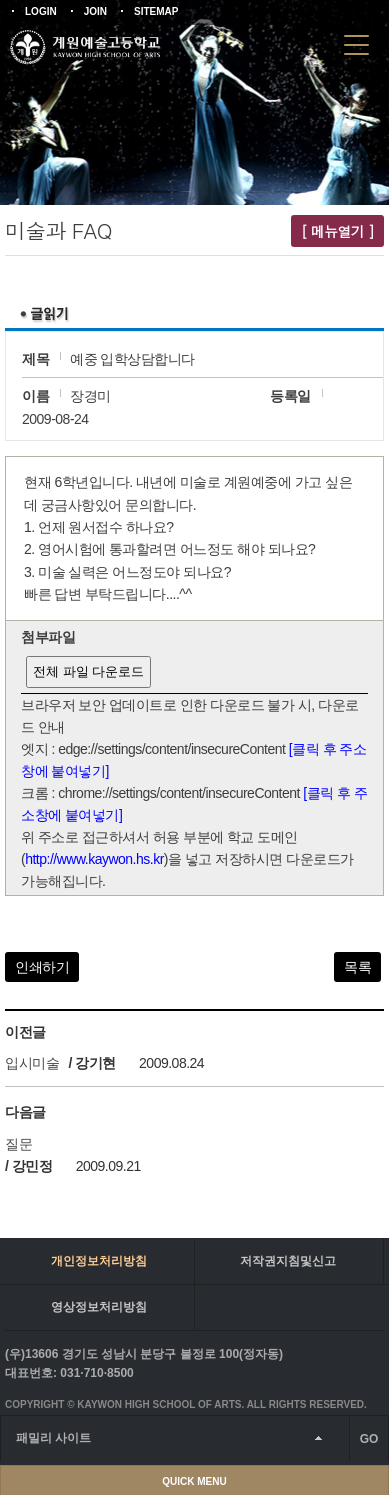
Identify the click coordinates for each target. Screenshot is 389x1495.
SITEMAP (156, 11)
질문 (18, 1144)
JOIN (95, 11)
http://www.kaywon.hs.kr (94, 859)
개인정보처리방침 (99, 1261)
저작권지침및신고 (288, 1261)
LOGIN (41, 11)
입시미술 (32, 1063)
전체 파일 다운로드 (88, 671)
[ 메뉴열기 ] (337, 231)
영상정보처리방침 (99, 1307)
